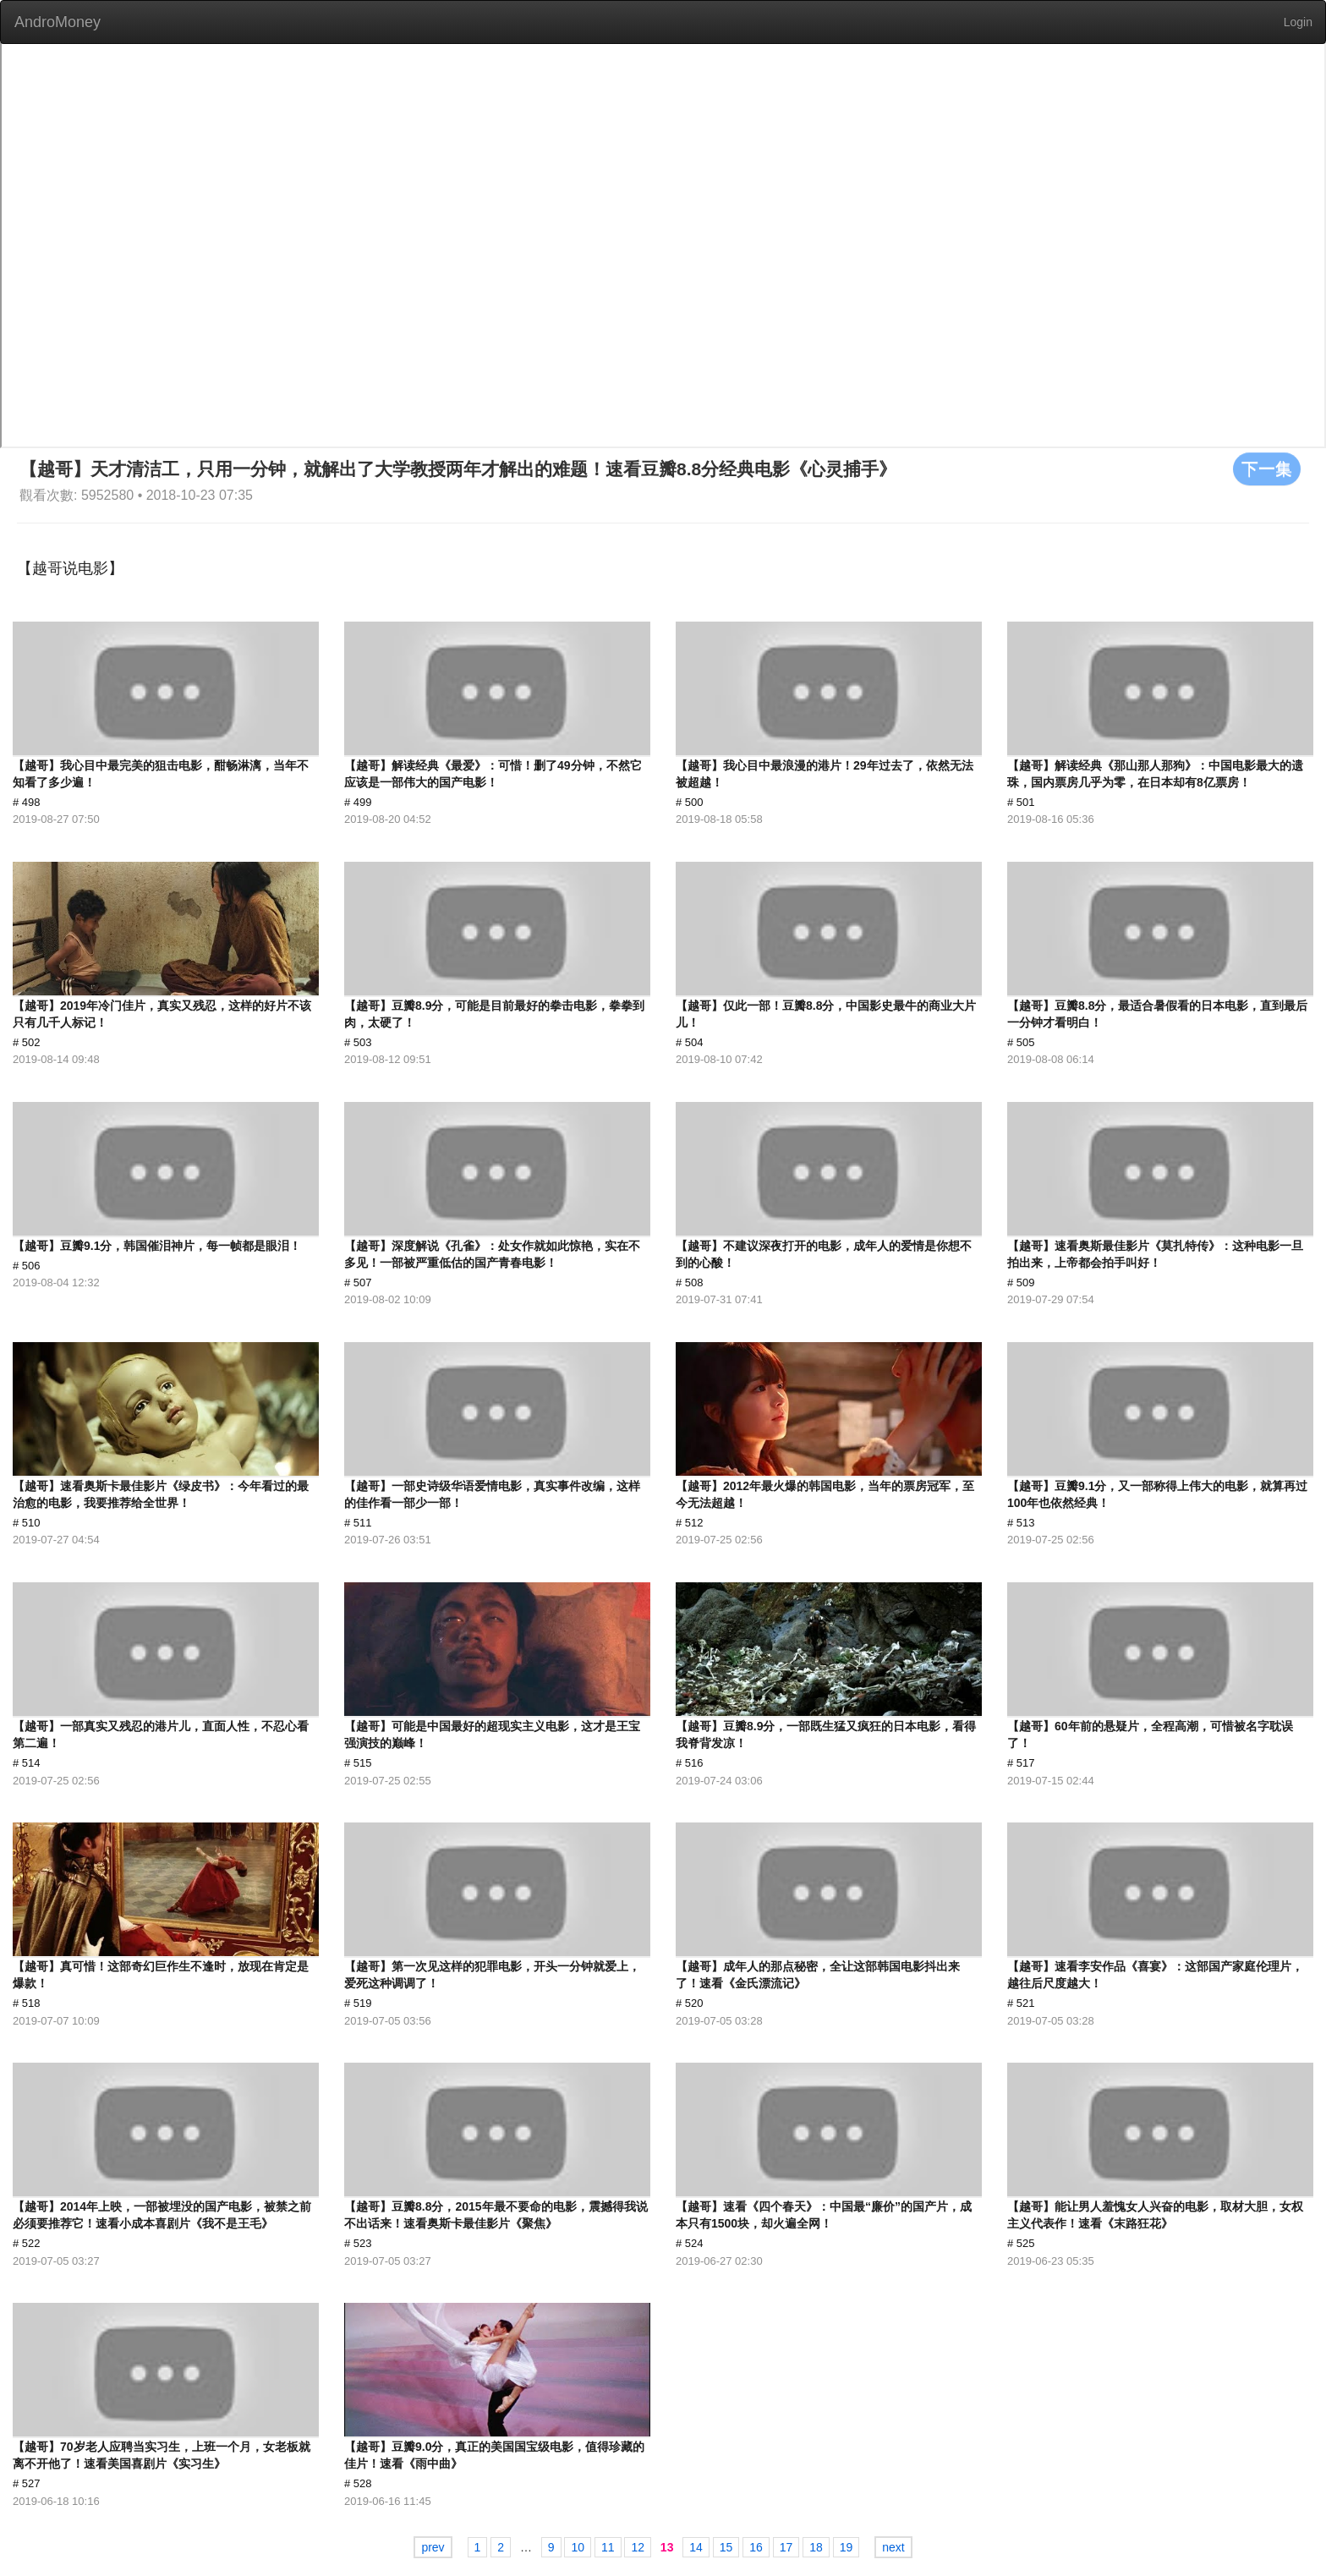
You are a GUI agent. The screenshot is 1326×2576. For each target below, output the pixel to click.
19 (846, 2547)
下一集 (1266, 468)
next (893, 2547)
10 (577, 2547)
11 (608, 2547)
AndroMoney (57, 22)
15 (726, 2547)
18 (816, 2547)
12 (637, 2547)
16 (756, 2547)
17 (786, 2547)
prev (432, 2547)
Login (1298, 22)
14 (696, 2547)
